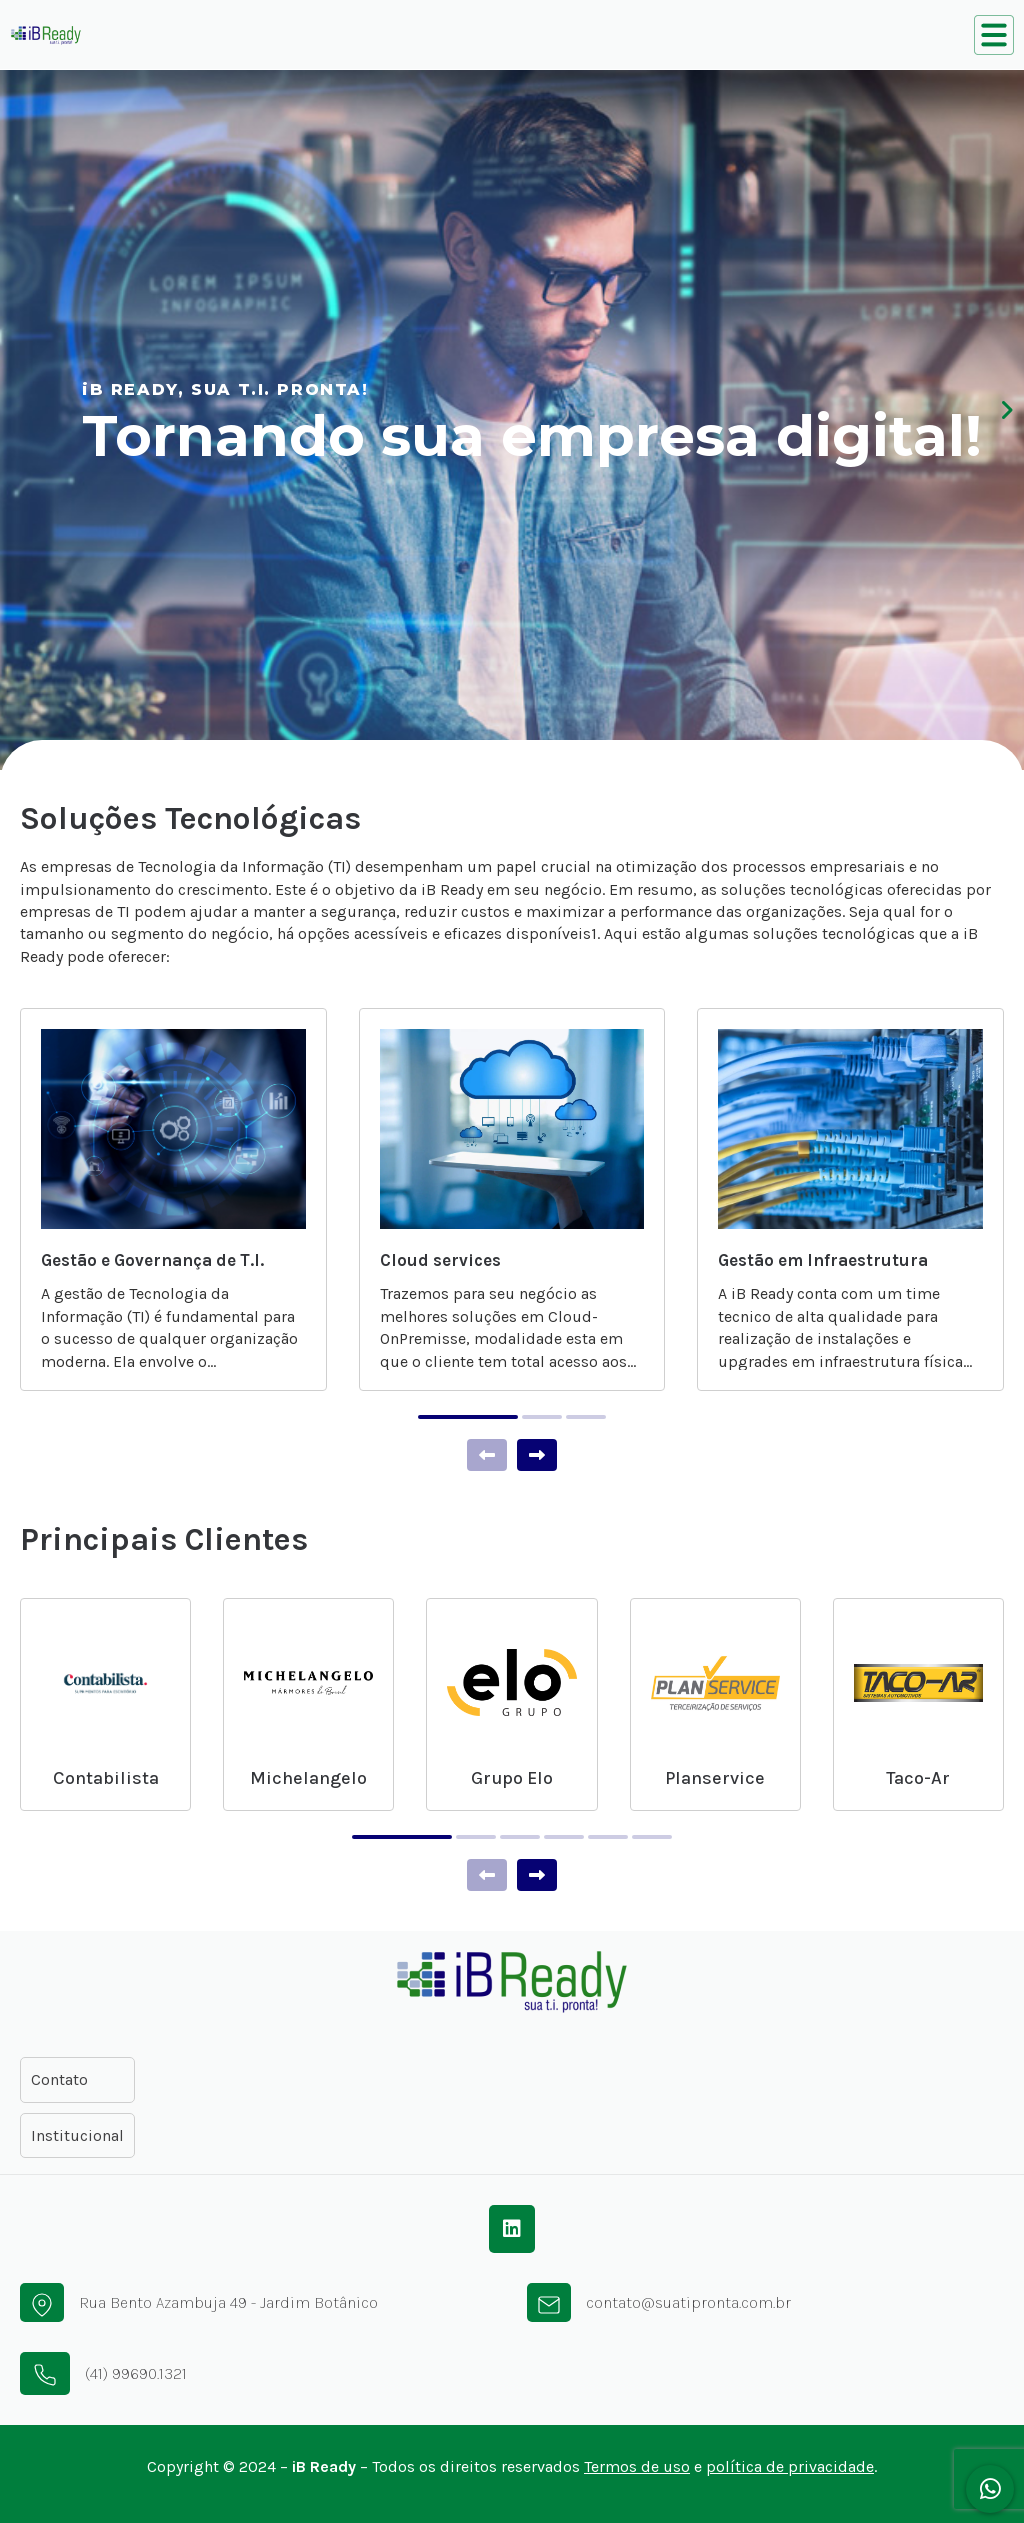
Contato (59, 2079)
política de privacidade (790, 2466)
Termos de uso (637, 2466)
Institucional (77, 2135)
